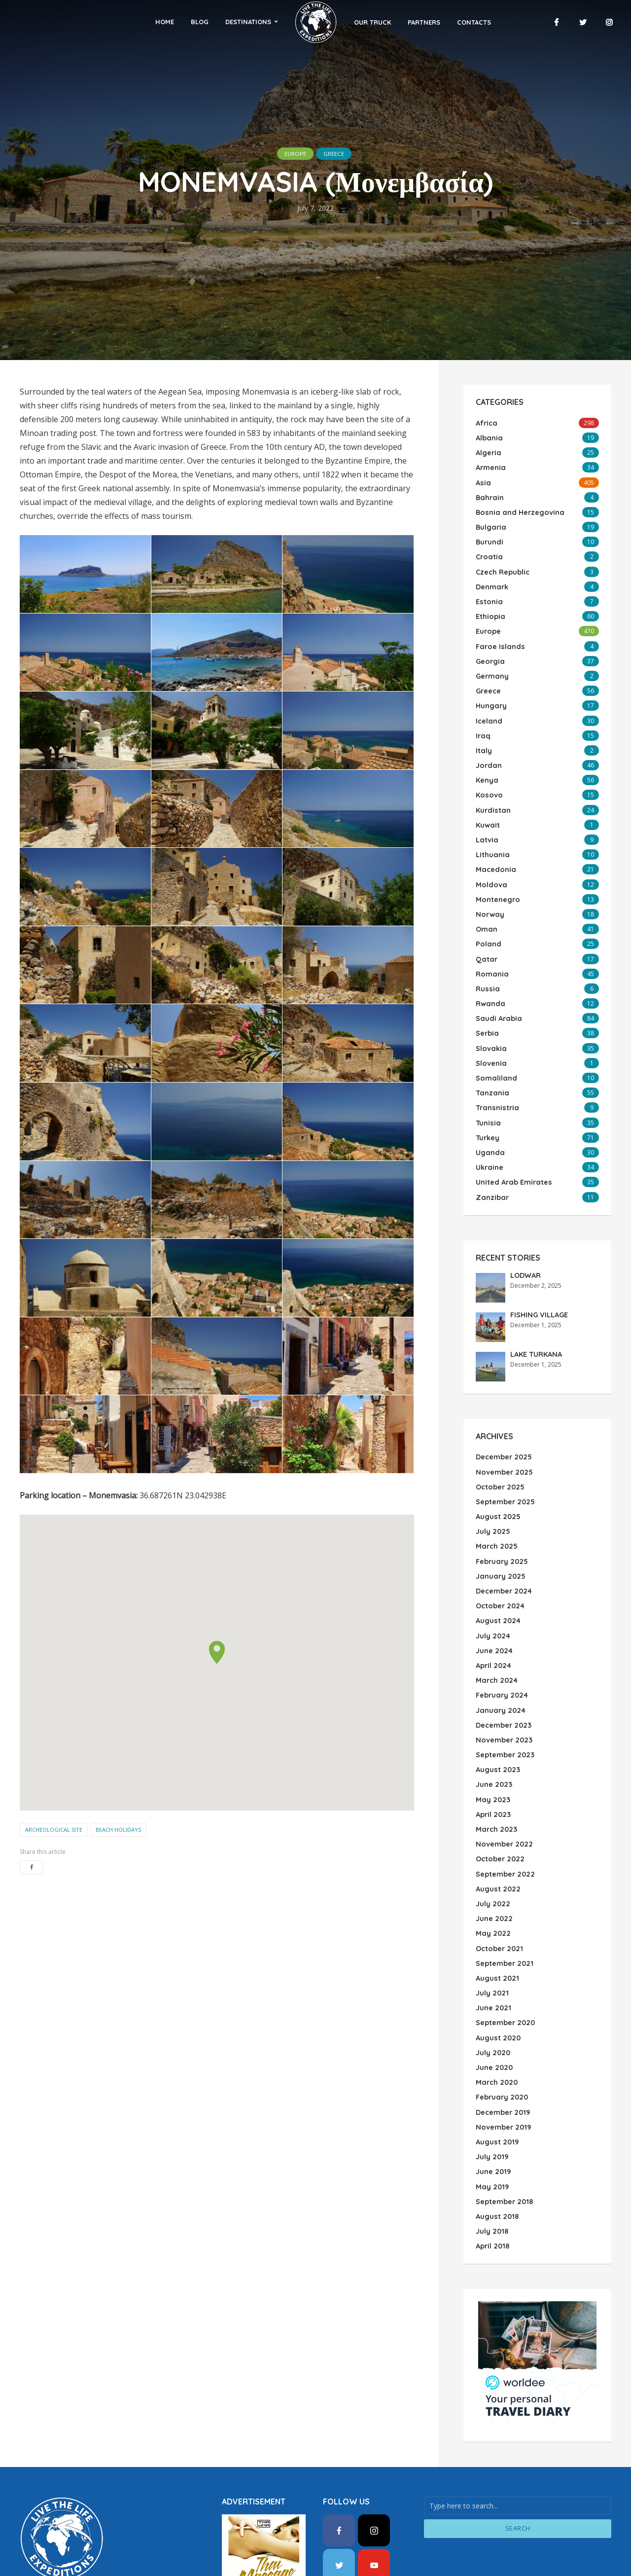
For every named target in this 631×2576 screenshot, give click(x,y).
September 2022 (504, 1825)
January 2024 (500, 1668)
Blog (220, 22)
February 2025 (501, 1525)
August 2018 (496, 2154)
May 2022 (492, 1883)
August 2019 (496, 2083)
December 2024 (503, 1554)
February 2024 (501, 1654)
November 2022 (503, 1797)
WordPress (77, 2531)
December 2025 (503, 1425)
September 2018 (504, 2140)
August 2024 (497, 1582)
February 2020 (501, 2040)
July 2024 (492, 1597)
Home (185, 22)
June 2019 (493, 2111)
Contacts (453, 22)
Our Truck (351, 22)
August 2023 (497, 1725)
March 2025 (496, 1511)
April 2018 (492, 2183)
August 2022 (497, 1840)
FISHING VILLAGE (538, 1283)
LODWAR (525, 1244)
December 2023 (503, 1682)
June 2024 (494, 1611)
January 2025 (500, 1539)
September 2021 (504, 1911)
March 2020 (496, 2026)
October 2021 (498, 1897)
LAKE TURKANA (535, 1323)
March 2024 (496, 1639)
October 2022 (499, 1811)
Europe (290, 153)
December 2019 (502, 2054)
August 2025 (497, 1482)
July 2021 (491, 1940)
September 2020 (505, 1968)
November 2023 (503, 1697)
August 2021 (496, 1926)
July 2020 (492, 1997)
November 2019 (502, 2069)
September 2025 (505, 1468)
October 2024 (499, 1568)
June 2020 (494, 2011)
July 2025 (492, 1496)
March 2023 (495, 1782)
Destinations (269, 22)
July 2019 (491, 2097)
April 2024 (493, 1625)
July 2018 (491, 2169)
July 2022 (492, 1854)
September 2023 (504, 1711)
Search (517, 2465)
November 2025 (503, 1439)
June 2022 (493, 1868)
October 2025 (499, 1454)
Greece (338, 153)
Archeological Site (53, 1829)
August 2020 (497, 1983)
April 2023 (493, 1768)
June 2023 (493, 1740)
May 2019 (491, 2126)
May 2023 (492, 1754)
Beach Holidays (118, 1829)
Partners (402, 22)
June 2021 (493, 1954)
